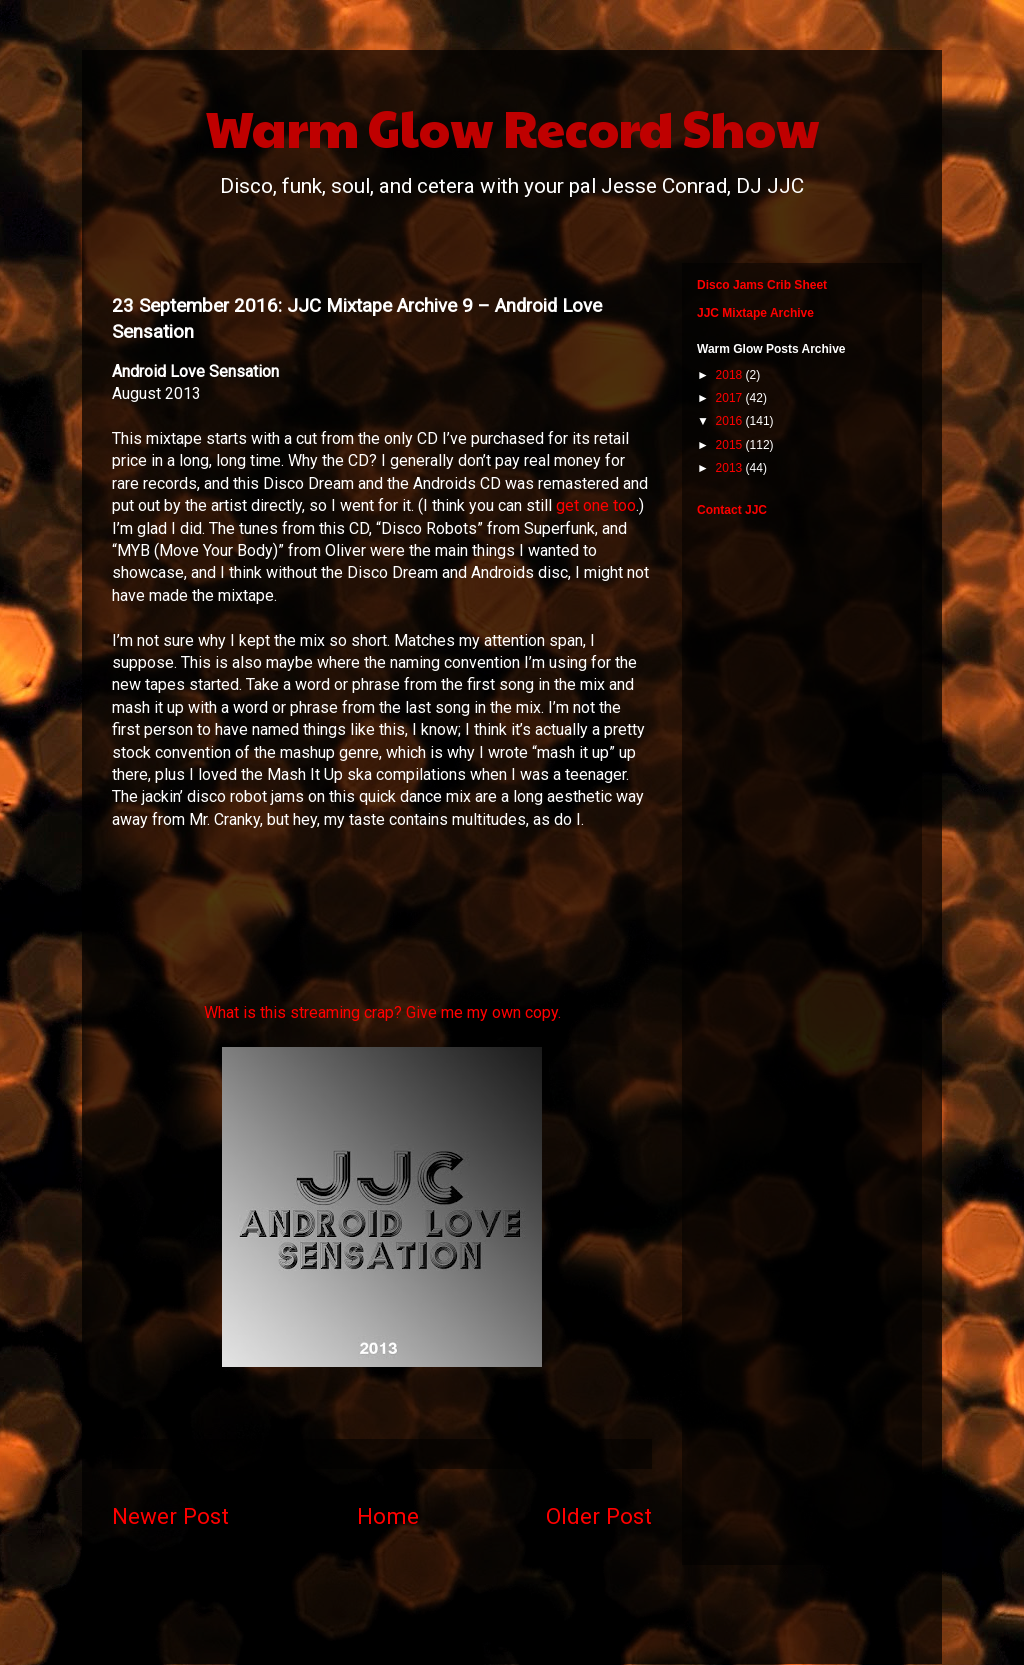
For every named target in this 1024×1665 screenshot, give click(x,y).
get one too (596, 505)
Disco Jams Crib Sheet (762, 285)
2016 (731, 421)
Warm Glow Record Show (512, 127)
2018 (731, 375)
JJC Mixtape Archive (755, 313)
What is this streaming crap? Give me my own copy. (382, 1012)
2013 (731, 468)
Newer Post (170, 1516)
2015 (731, 445)
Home (388, 1516)
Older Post (599, 1516)
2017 (731, 398)
